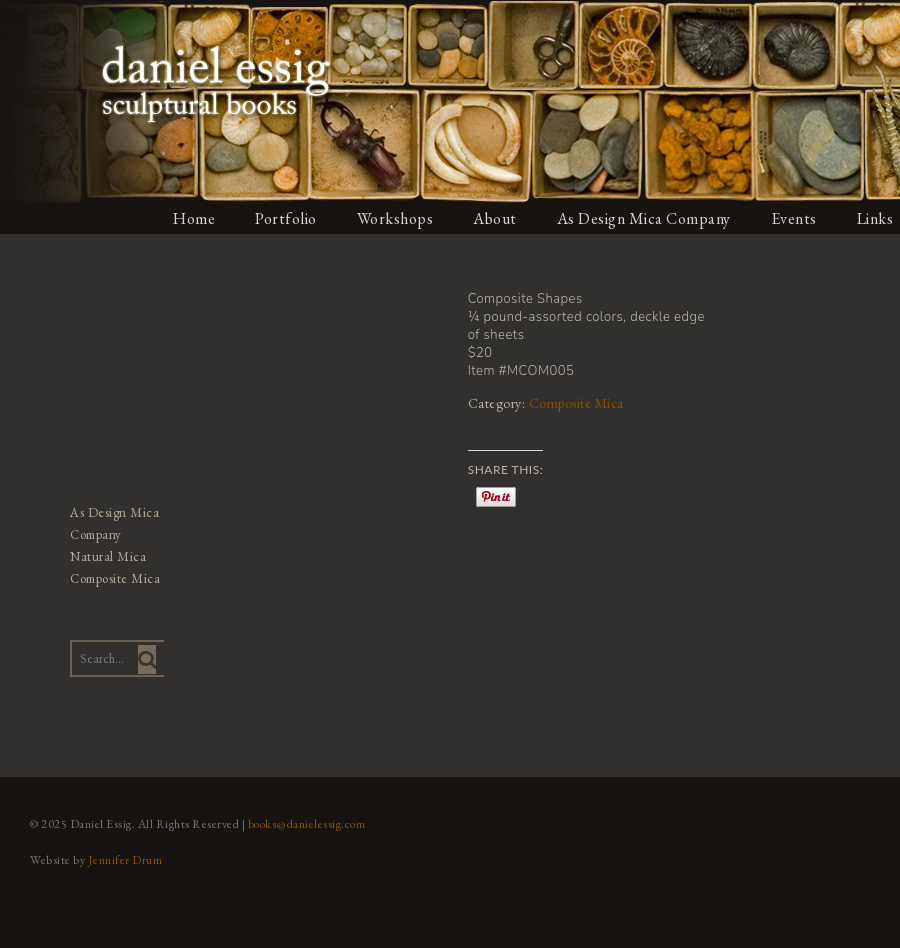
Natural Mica (108, 556)
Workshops (395, 218)
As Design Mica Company (644, 218)
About (495, 218)
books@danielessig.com (307, 824)
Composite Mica (576, 403)
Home (194, 218)
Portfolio (286, 218)
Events (794, 218)
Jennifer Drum (125, 860)
